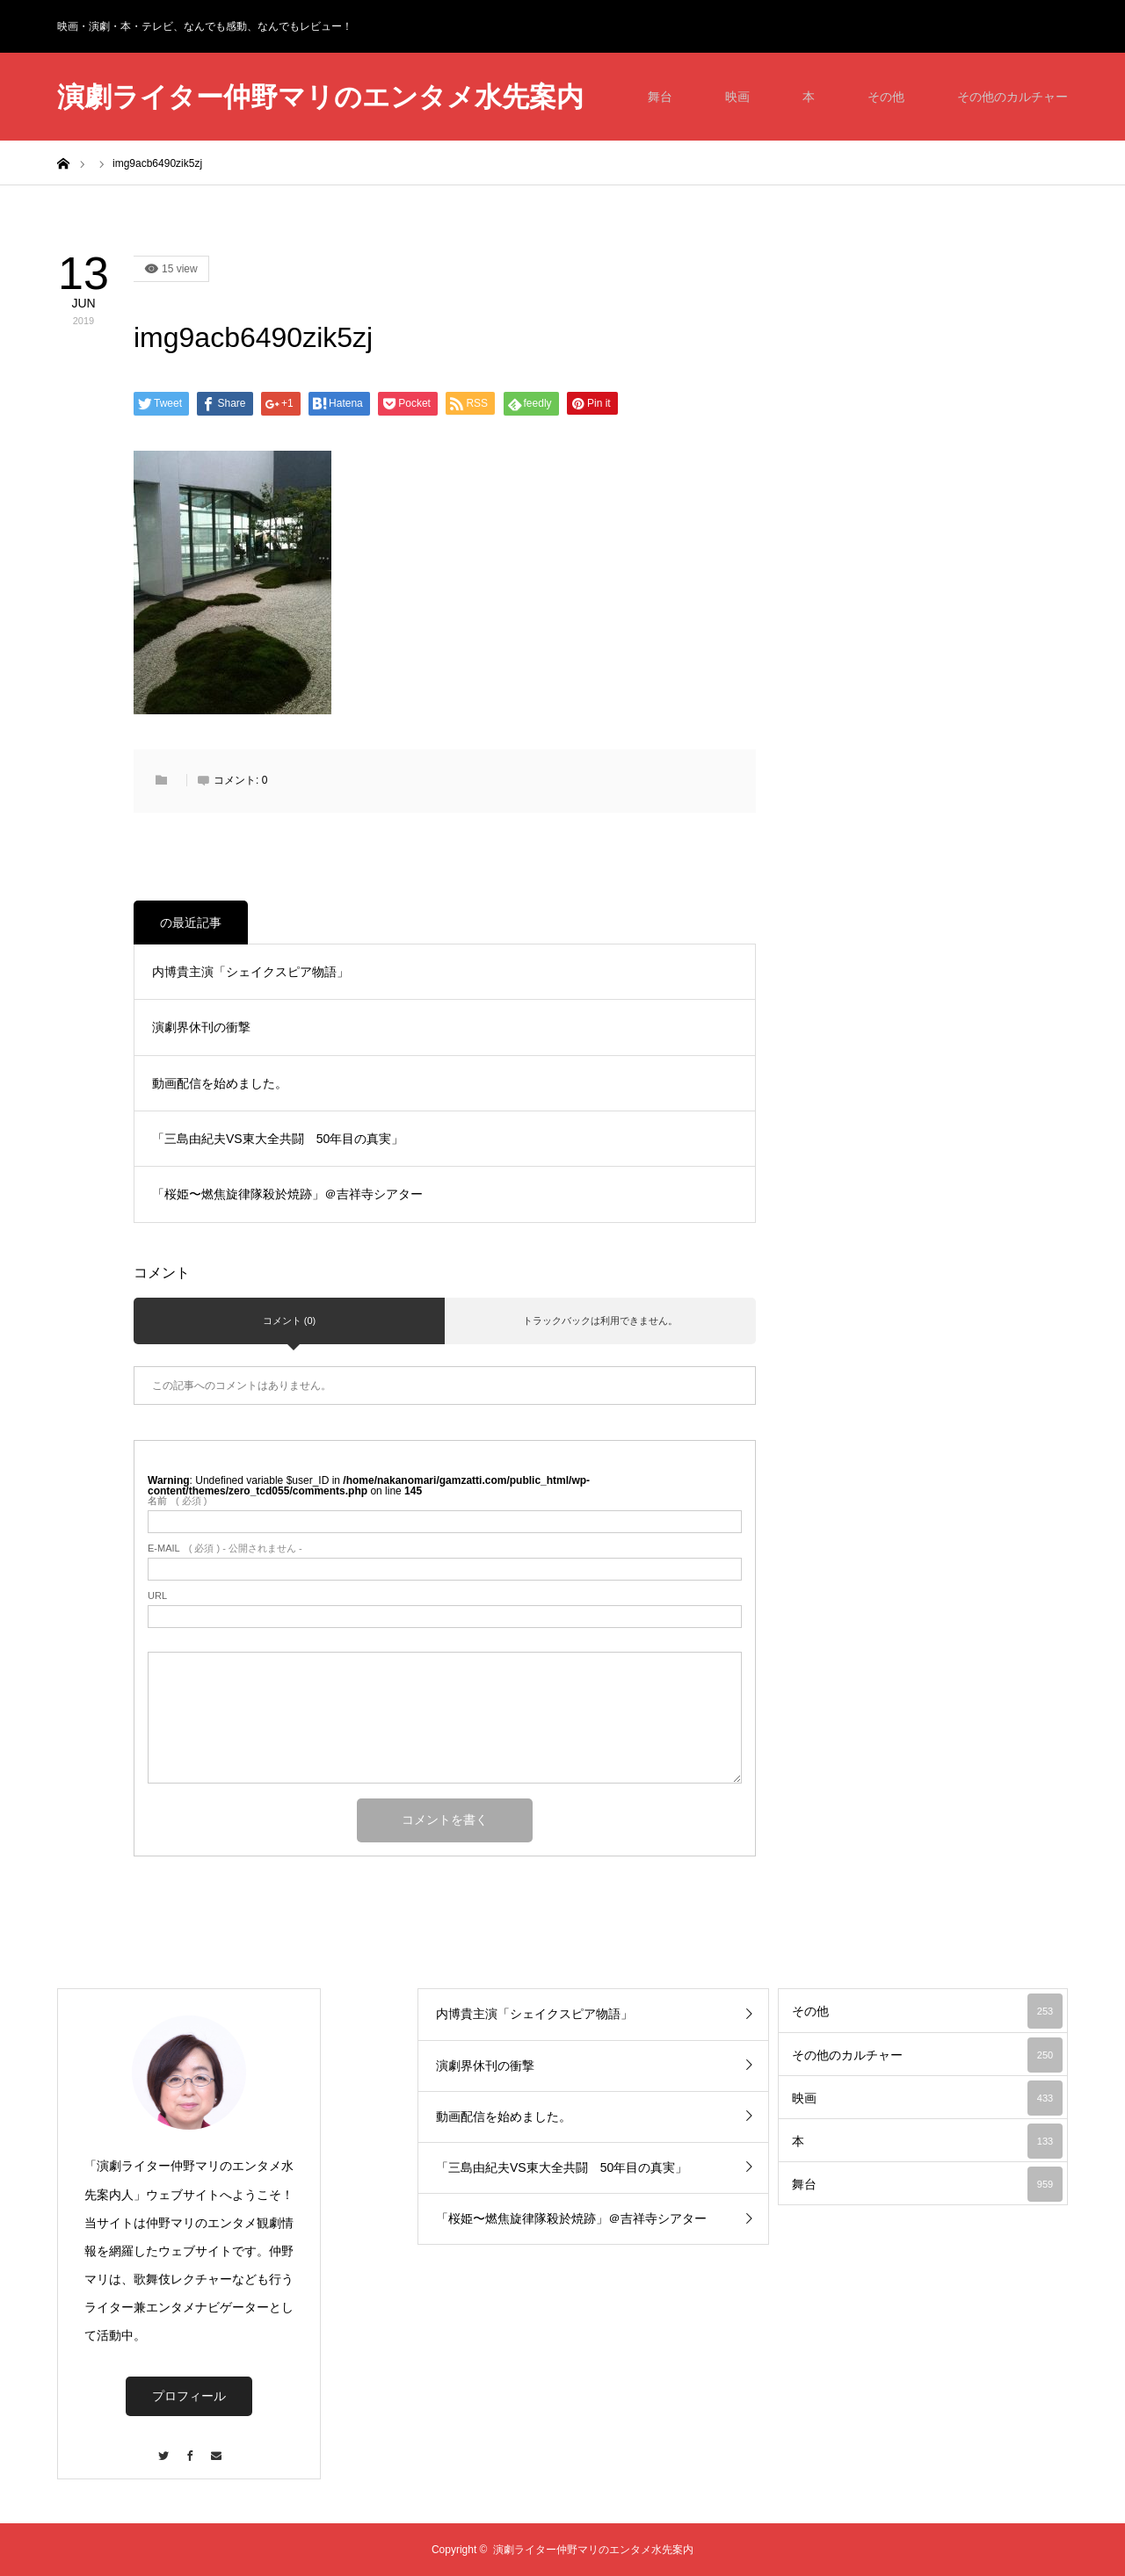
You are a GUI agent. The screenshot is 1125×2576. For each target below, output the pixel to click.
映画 (737, 97)
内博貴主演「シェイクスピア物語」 (250, 972)
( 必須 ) (177, 1501)
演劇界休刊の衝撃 (201, 1027)
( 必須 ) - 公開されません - (225, 1548)
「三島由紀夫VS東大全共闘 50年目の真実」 (277, 1139)
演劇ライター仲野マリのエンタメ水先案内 (320, 97)
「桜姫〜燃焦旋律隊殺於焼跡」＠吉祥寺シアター (287, 1194)
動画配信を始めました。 (219, 1083)
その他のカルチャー (1012, 97)
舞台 (660, 97)
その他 (885, 97)
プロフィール (189, 2396)
